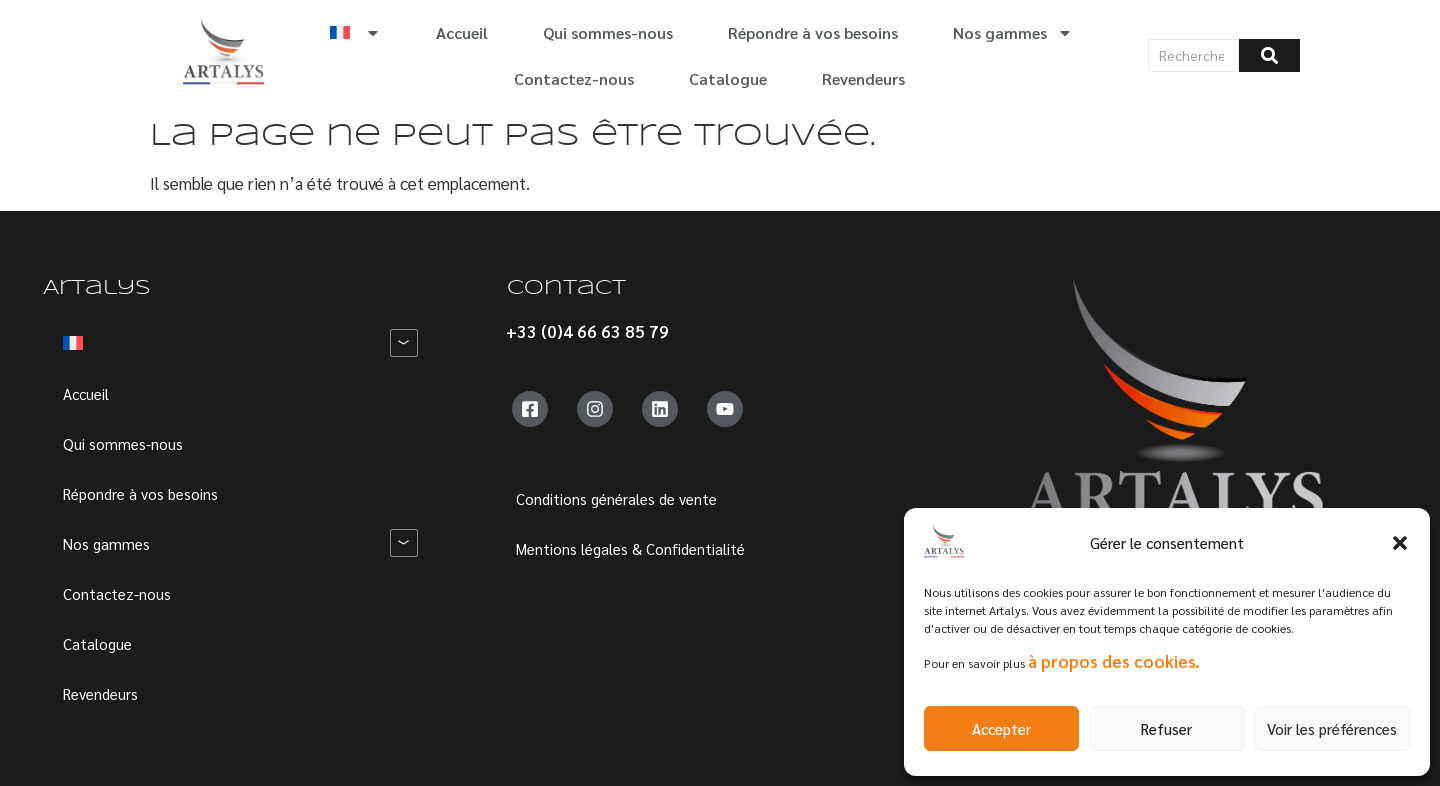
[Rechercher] (1194, 55)
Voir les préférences (1332, 728)
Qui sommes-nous (608, 32)
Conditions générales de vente (616, 498)
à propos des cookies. (1114, 661)
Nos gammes (1013, 33)
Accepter (1001, 728)
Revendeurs (863, 78)
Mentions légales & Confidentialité (630, 548)
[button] (1400, 543)
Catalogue (728, 78)
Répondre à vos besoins (813, 32)
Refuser (1166, 728)
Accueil (462, 32)
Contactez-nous (574, 78)
